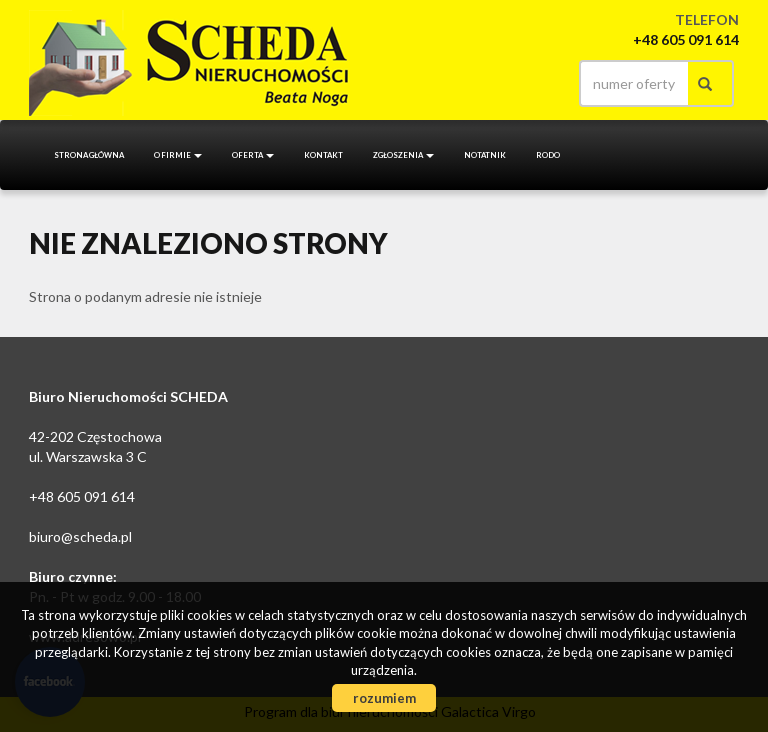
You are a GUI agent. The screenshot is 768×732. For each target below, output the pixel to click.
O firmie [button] (178, 155)
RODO (548, 155)
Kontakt (323, 155)
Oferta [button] (253, 155)
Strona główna (89, 155)
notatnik (485, 155)
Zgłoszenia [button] (403, 155)
